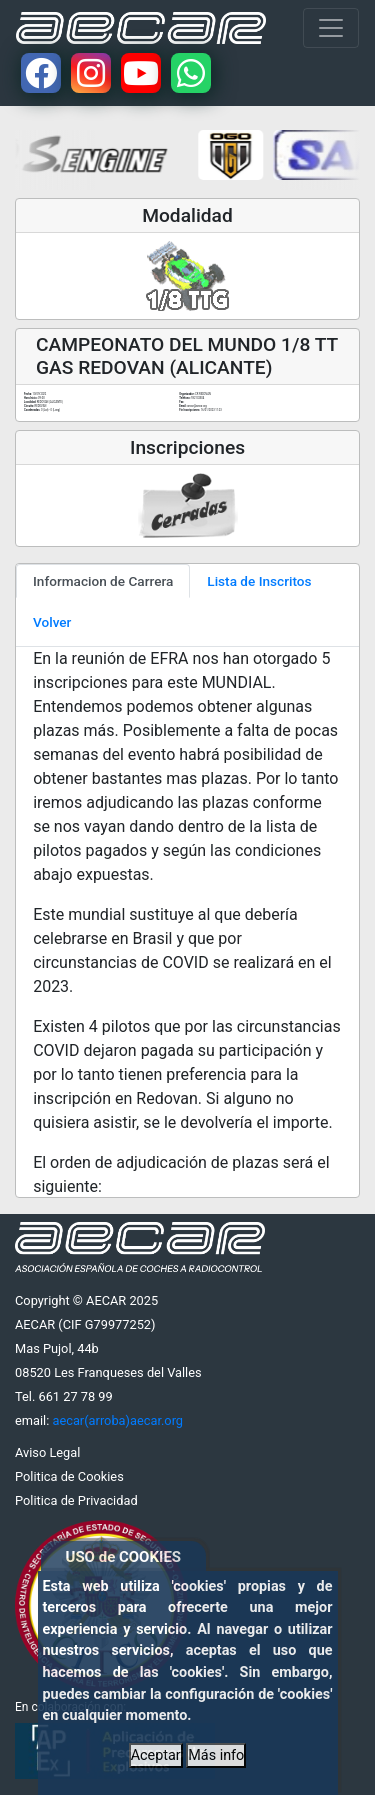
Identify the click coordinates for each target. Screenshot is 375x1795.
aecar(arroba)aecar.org (117, 1420)
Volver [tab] (52, 622)
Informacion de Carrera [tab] (103, 581)
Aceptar (156, 1755)
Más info (216, 1755)
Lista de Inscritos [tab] (259, 581)
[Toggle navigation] (331, 28)
